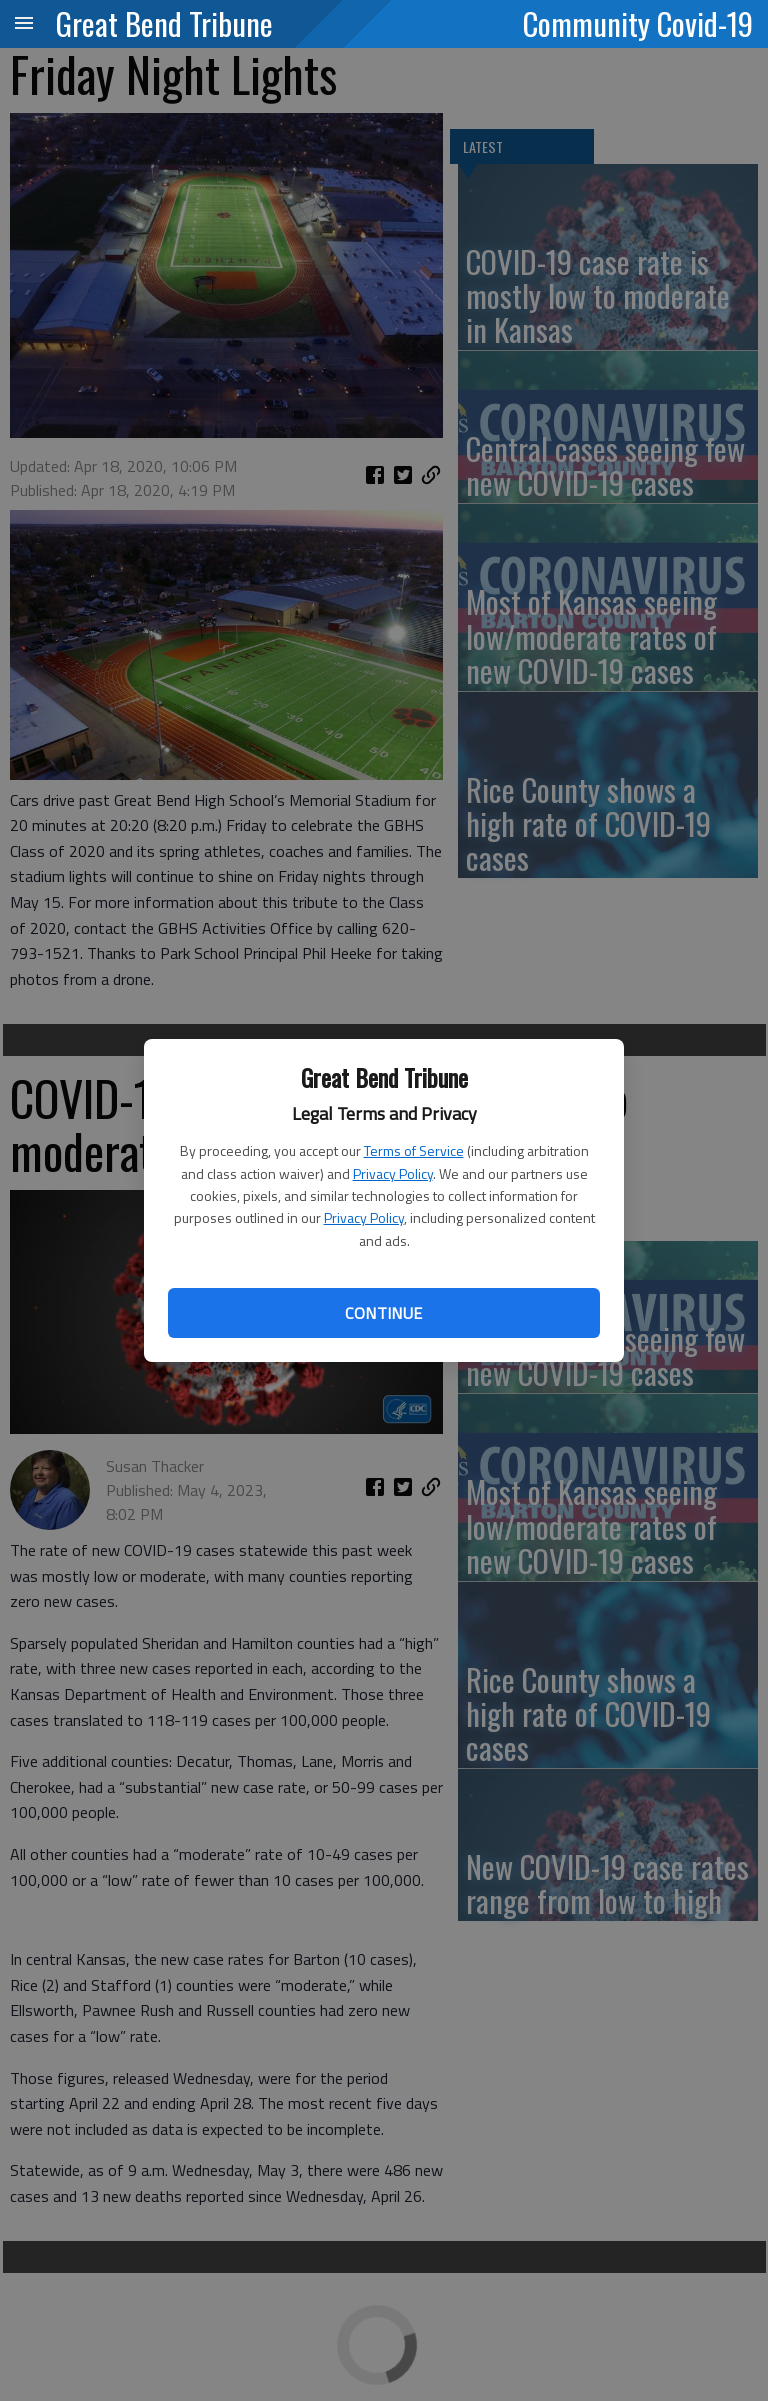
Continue (383, 1313)
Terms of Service (414, 1150)
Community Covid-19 (638, 23)
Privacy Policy (393, 1173)
